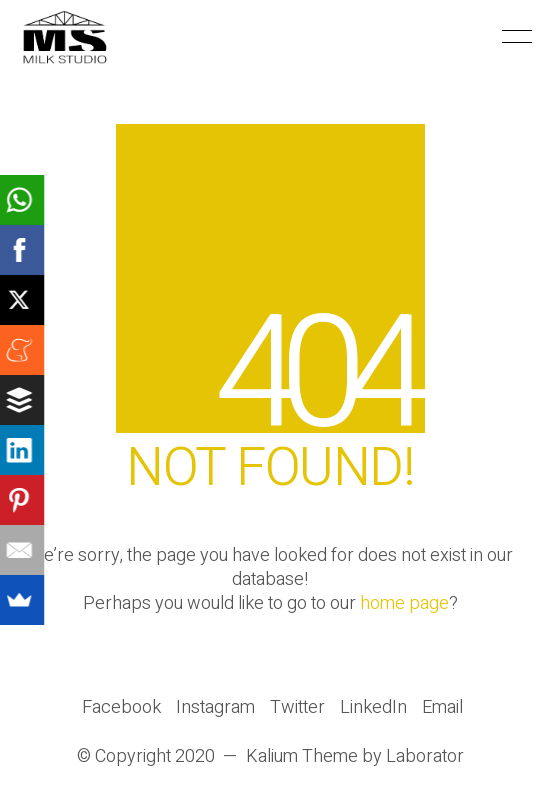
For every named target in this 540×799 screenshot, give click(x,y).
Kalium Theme (302, 757)
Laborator (425, 757)
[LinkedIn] (373, 708)
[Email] (442, 708)
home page (404, 604)
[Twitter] (297, 708)
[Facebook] (121, 708)
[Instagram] (215, 708)
